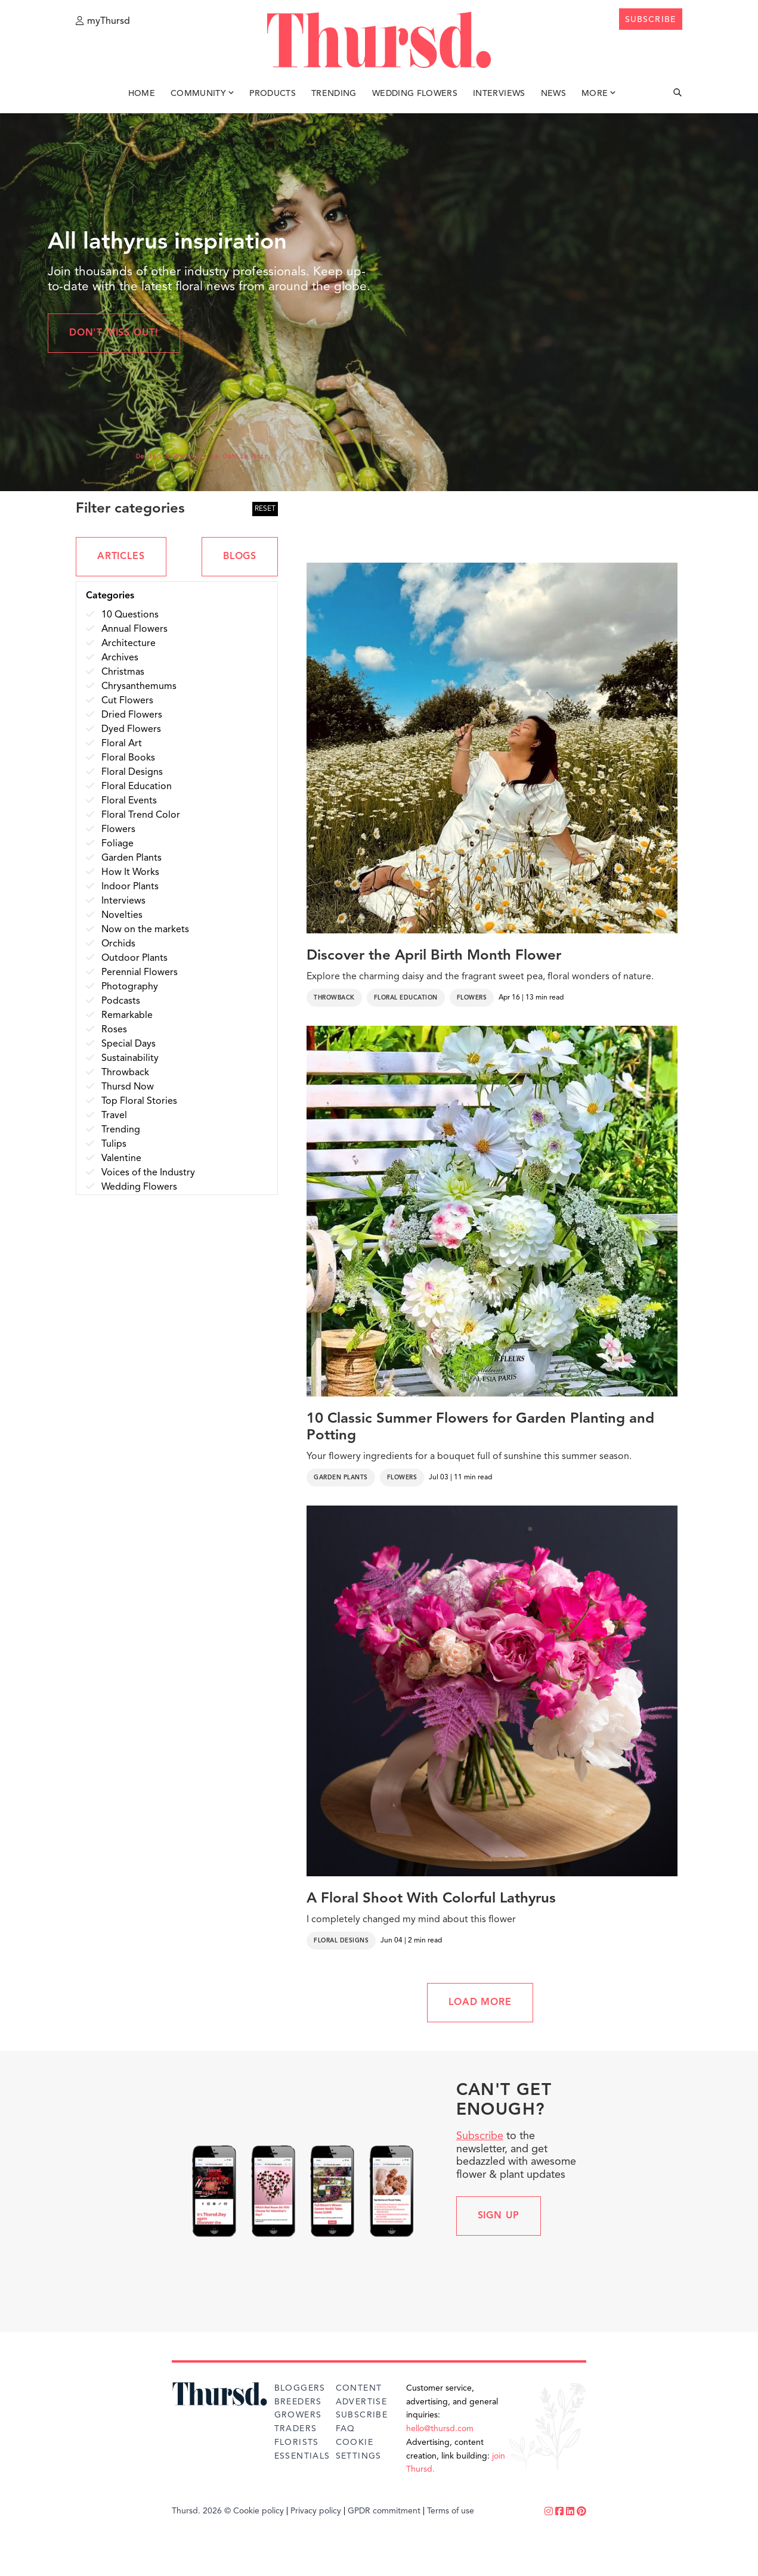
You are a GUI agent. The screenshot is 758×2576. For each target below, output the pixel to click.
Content (359, 2388)
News (553, 94)
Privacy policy (315, 2511)
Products (272, 94)
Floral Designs (341, 1941)
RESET (265, 509)
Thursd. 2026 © (201, 2511)
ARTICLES (120, 556)
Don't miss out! (114, 333)
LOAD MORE (479, 2002)
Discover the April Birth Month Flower (434, 956)
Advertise (362, 2402)
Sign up (499, 2216)
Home (141, 94)
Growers (298, 2415)
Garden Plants (341, 1478)
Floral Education (406, 998)
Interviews (499, 94)
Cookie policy (258, 2511)
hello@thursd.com (440, 2429)
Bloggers (300, 2388)
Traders (295, 2429)
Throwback (334, 998)
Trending (334, 94)
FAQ (345, 2429)
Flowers (472, 998)
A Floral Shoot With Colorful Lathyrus (431, 1899)
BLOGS (239, 556)
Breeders (298, 2402)
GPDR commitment (384, 2511)
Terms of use (450, 2511)
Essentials (302, 2456)
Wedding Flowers (414, 94)
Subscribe (479, 2136)
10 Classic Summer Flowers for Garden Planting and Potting (480, 1428)
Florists (296, 2442)
